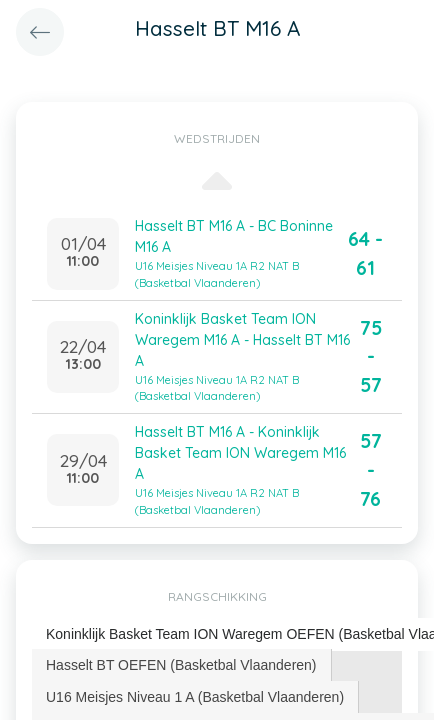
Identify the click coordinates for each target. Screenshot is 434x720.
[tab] (182, 665)
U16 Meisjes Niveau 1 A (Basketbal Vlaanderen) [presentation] (195, 697)
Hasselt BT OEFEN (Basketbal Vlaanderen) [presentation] (181, 665)
